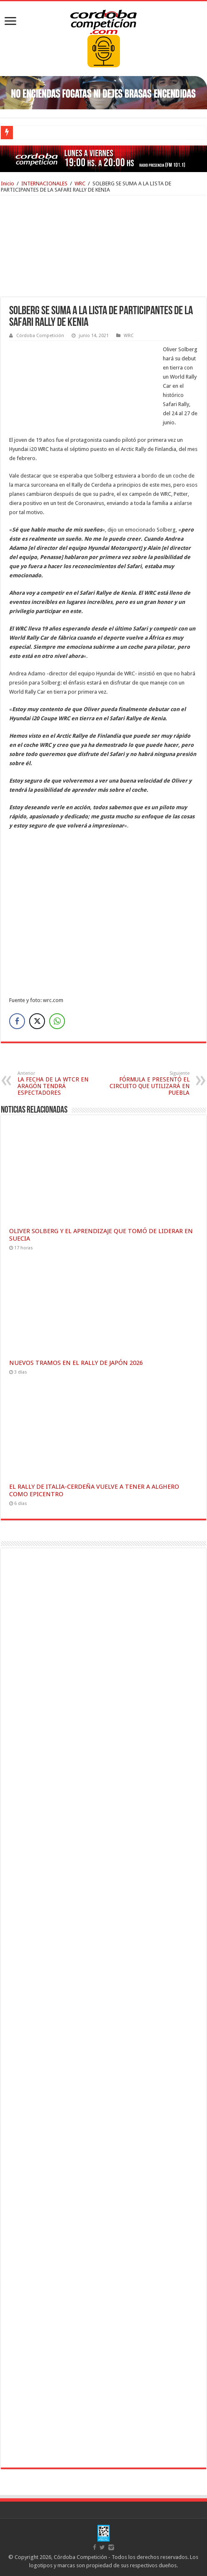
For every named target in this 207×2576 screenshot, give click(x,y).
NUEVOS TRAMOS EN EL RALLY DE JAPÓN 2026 (76, 1363)
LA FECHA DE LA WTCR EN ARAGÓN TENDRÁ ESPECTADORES (60, 1083)
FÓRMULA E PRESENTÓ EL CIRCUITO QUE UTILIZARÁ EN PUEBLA (147, 1083)
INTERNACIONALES (44, 183)
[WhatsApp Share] (57, 1021)
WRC (80, 183)
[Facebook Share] (17, 1021)
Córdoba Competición (40, 335)
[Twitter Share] (37, 1021)
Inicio (7, 183)
